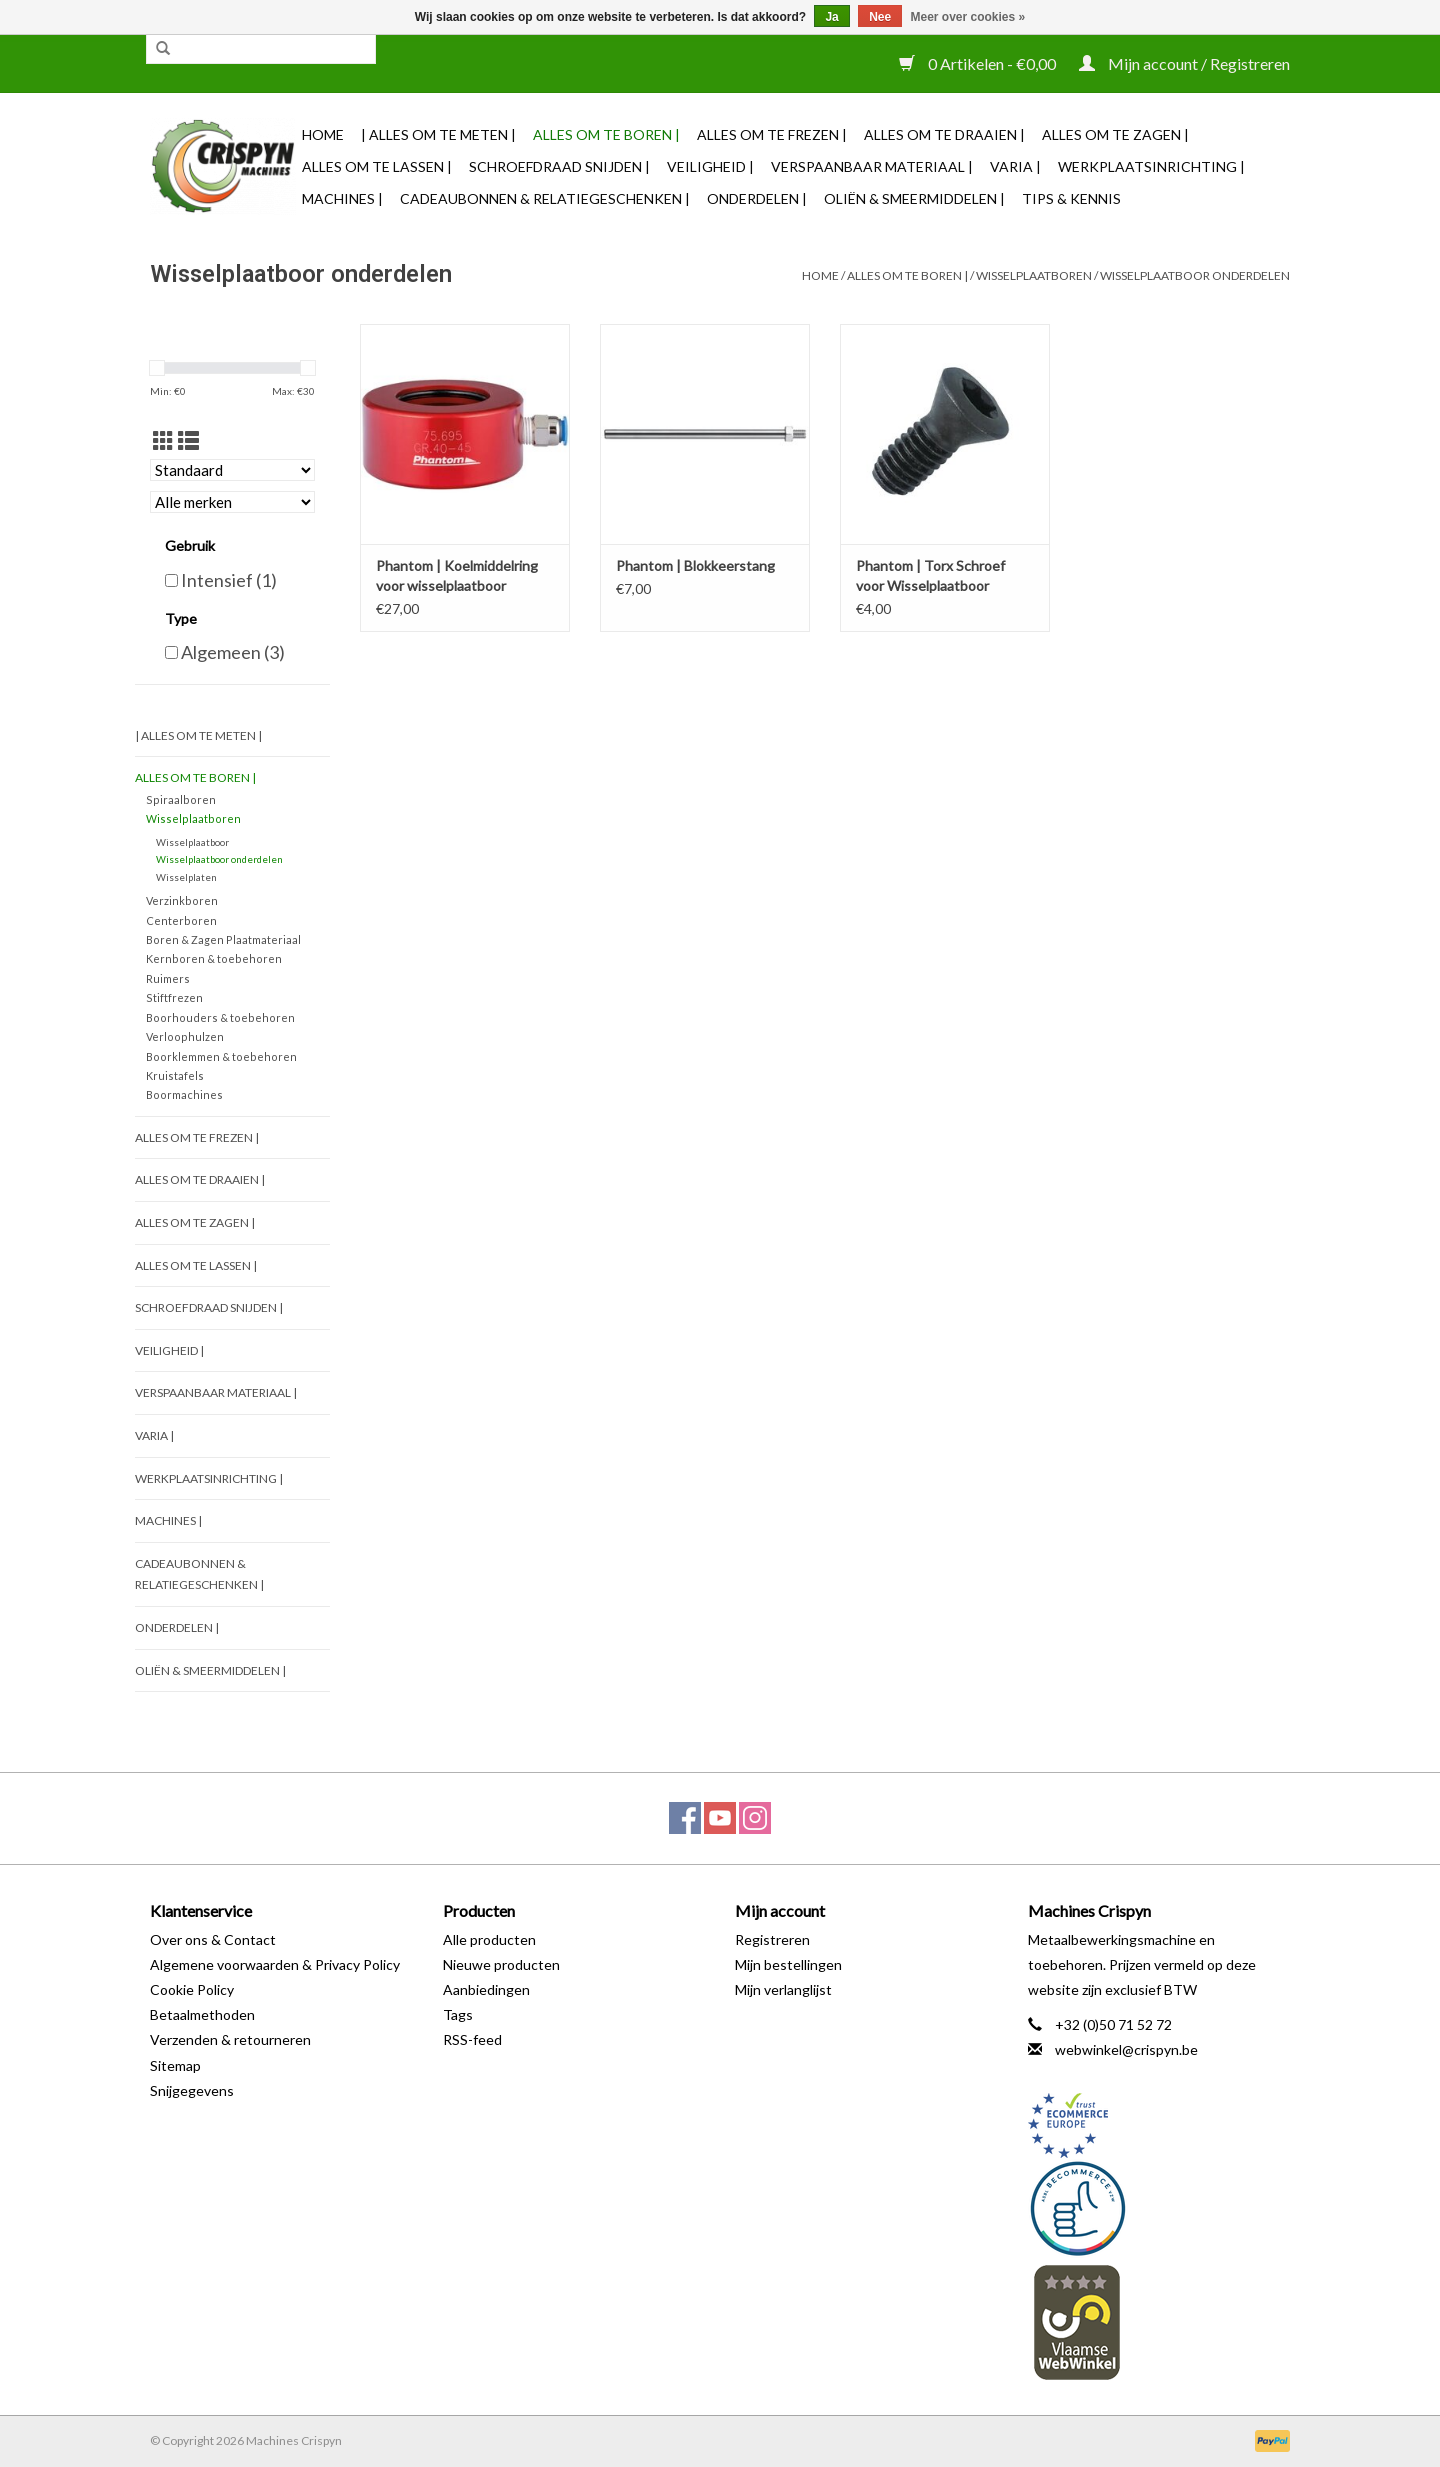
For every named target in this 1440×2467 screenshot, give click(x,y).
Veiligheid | (710, 166)
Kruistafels (175, 1075)
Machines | (342, 198)
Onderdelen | (757, 198)
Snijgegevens (192, 2090)
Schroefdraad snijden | (559, 166)
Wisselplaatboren (1034, 275)
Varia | (1015, 166)
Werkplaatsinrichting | (1151, 166)
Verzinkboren (182, 900)
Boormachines (184, 1094)
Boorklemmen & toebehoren (221, 1056)
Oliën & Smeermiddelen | (914, 198)
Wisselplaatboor (192, 842)
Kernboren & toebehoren (214, 958)
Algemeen (233, 652)
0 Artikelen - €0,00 (979, 63)
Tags (458, 2014)
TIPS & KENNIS (1071, 198)
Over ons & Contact (213, 1939)
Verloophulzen (185, 1036)
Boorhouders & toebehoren (220, 1017)
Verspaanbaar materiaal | (872, 166)
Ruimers (168, 978)
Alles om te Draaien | (944, 134)
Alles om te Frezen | (772, 134)
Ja (831, 17)
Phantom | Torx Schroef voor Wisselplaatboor (930, 575)
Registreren (772, 1939)
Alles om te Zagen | (1115, 134)
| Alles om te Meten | (438, 134)
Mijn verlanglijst (783, 1989)
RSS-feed (472, 2039)
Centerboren (181, 920)
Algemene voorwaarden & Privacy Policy (275, 1964)
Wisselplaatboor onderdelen (1195, 275)
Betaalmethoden (202, 2014)
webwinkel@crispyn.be (1126, 2049)
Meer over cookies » (968, 17)
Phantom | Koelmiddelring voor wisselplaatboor (457, 575)
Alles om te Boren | (606, 134)
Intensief (229, 580)
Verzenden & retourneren (230, 2039)
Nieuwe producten (501, 1964)
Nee (880, 17)
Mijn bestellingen (788, 1964)
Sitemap (175, 2065)
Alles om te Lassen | (377, 166)
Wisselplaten (186, 877)
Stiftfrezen (174, 997)
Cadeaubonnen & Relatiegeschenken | (545, 198)
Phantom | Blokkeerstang (695, 565)
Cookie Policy (192, 1989)
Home (323, 134)
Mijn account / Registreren (1184, 63)
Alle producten (489, 1939)
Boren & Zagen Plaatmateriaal (223, 939)
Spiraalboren (181, 799)
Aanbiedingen (486, 1989)
